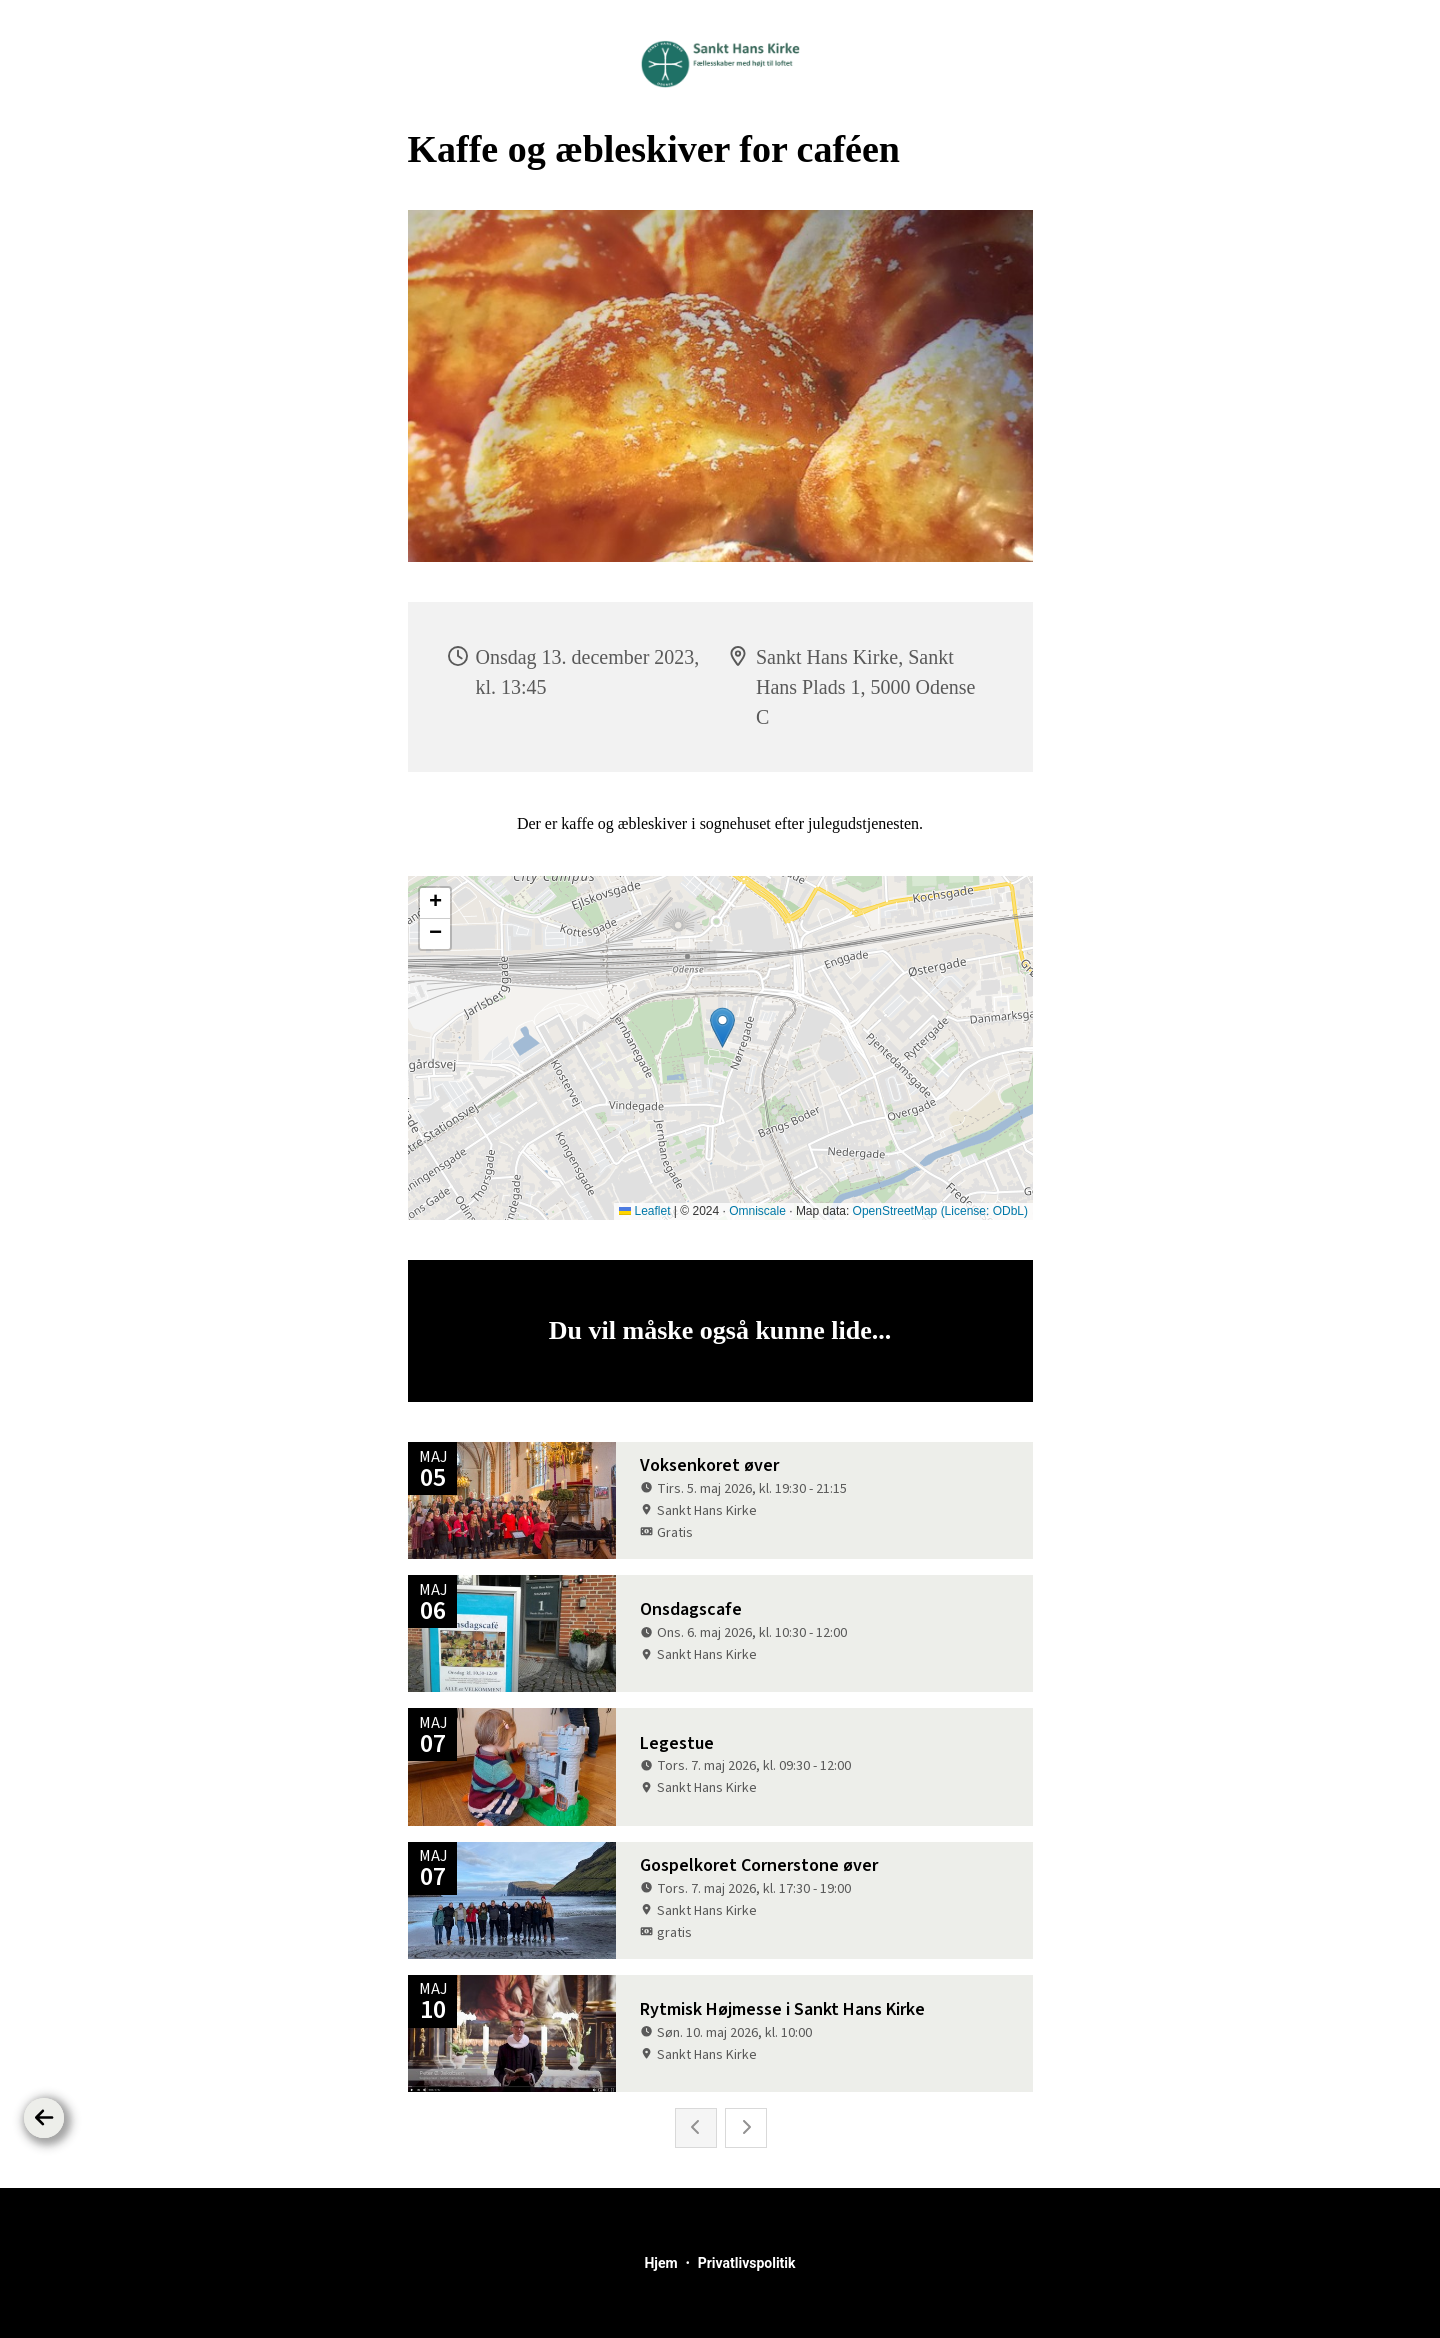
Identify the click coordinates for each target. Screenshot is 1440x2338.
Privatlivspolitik (747, 2263)
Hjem (660, 2263)
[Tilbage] (44, 2118)
